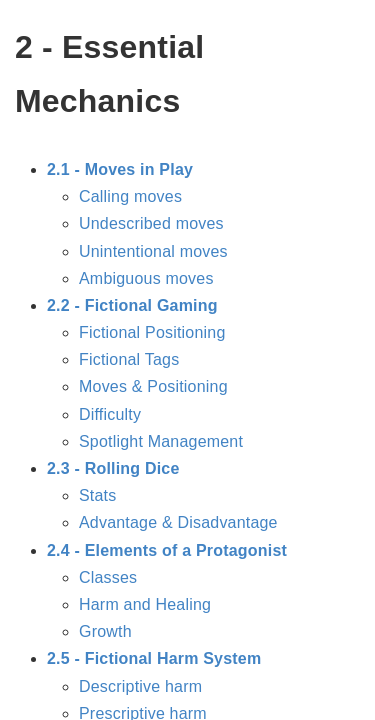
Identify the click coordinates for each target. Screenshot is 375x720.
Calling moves (130, 196)
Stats (97, 495)
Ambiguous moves (146, 278)
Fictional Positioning (152, 332)
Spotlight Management (161, 441)
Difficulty (110, 414)
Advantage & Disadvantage (178, 522)
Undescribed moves (151, 223)
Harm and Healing (145, 604)
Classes (108, 577)
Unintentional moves (153, 251)
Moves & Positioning (153, 386)
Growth (105, 631)
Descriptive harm (140, 686)
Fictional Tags (129, 359)
